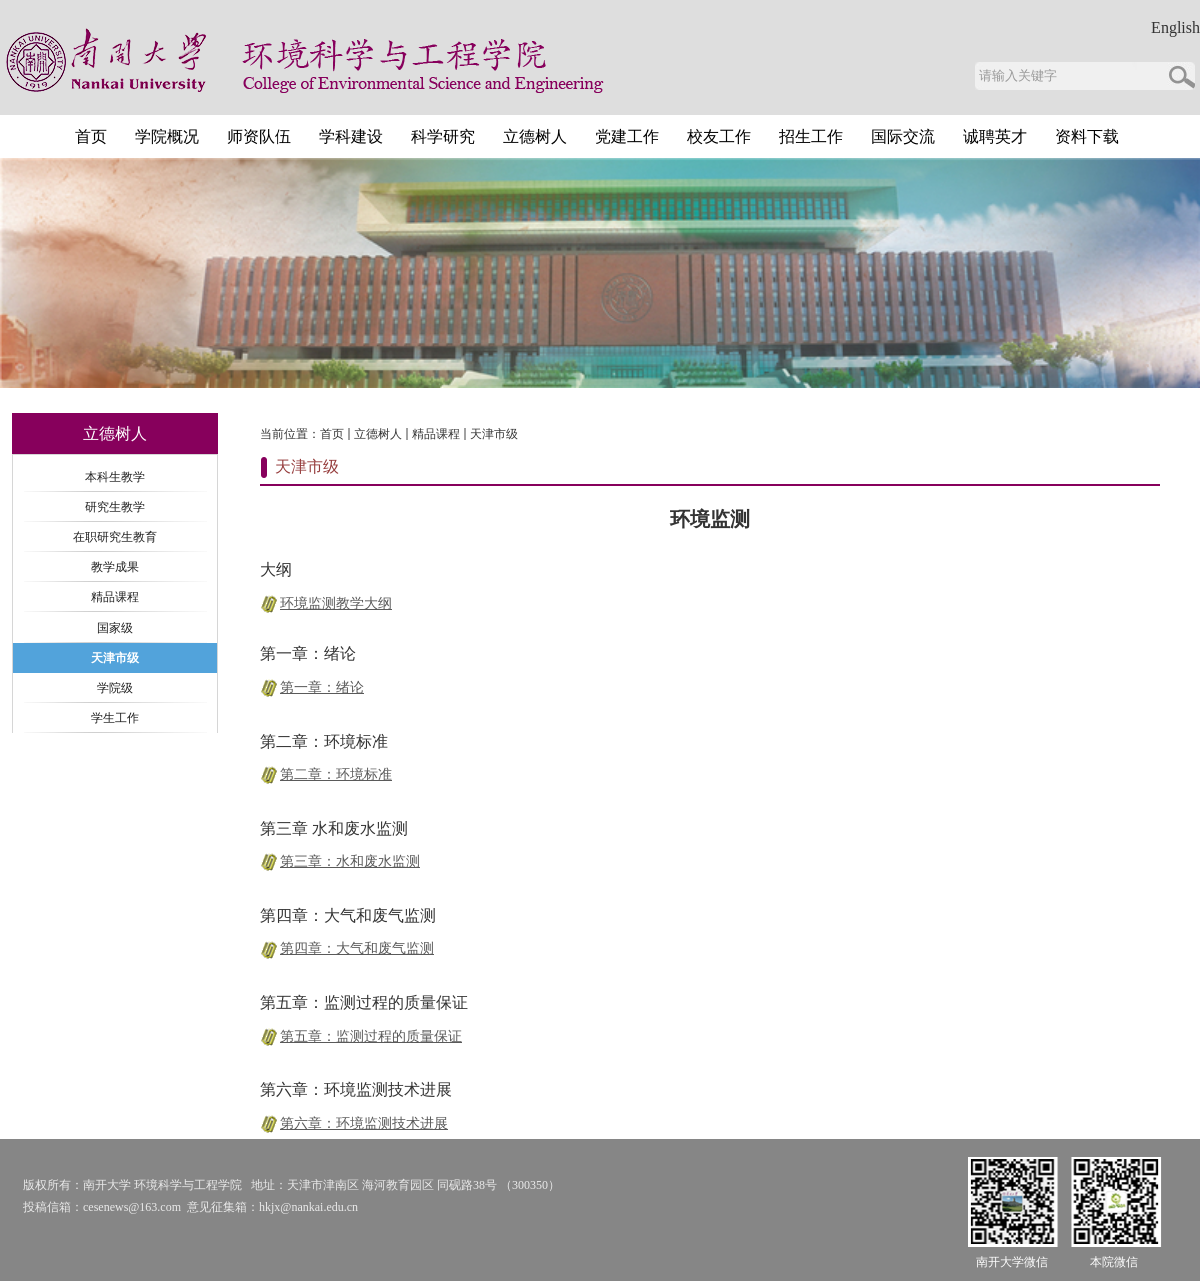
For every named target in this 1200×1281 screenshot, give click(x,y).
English (1175, 28)
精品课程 (436, 434)
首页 (332, 434)
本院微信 (1114, 1262)
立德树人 (378, 434)
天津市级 (494, 434)
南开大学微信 (1012, 1262)
